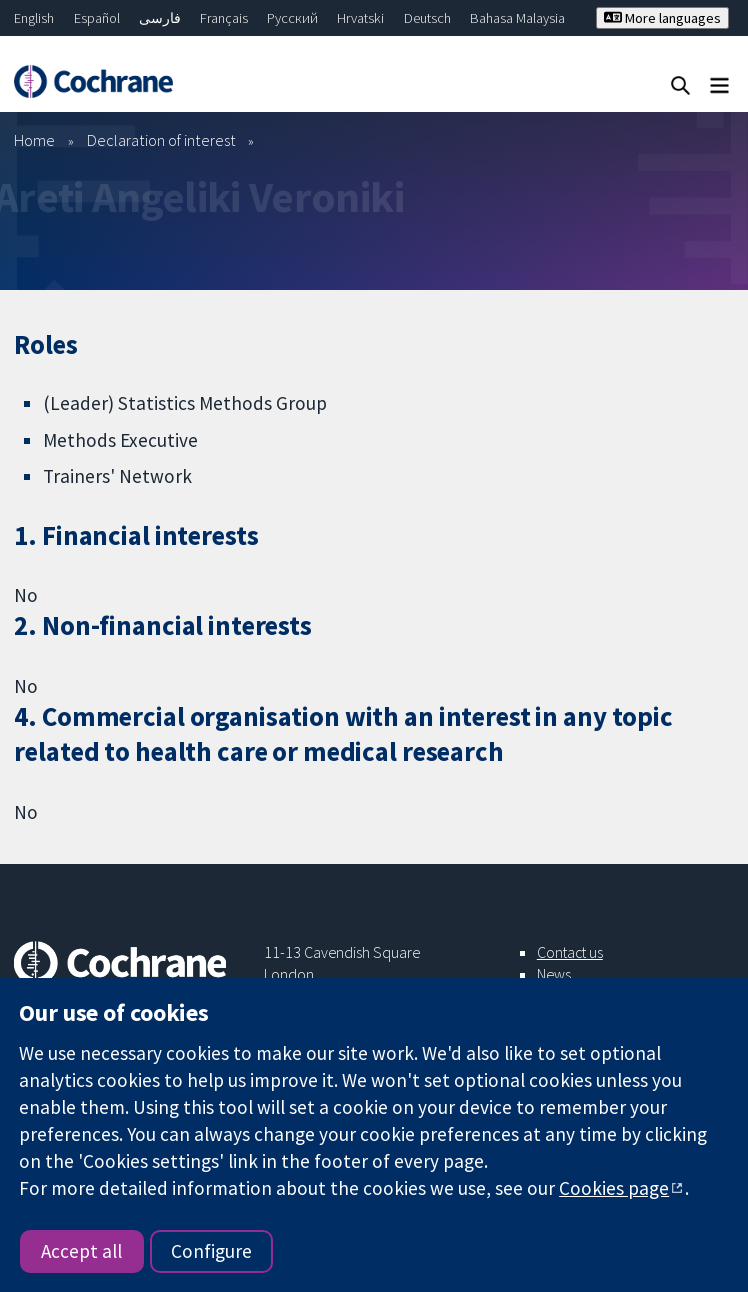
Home (34, 140)
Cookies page (614, 1188)
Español (97, 18)
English (34, 18)
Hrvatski (360, 18)
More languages (662, 18)
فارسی (160, 18)
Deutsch (427, 18)
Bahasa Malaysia (517, 18)
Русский (292, 18)
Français (224, 18)
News (554, 974)
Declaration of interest (161, 140)
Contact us (570, 952)
